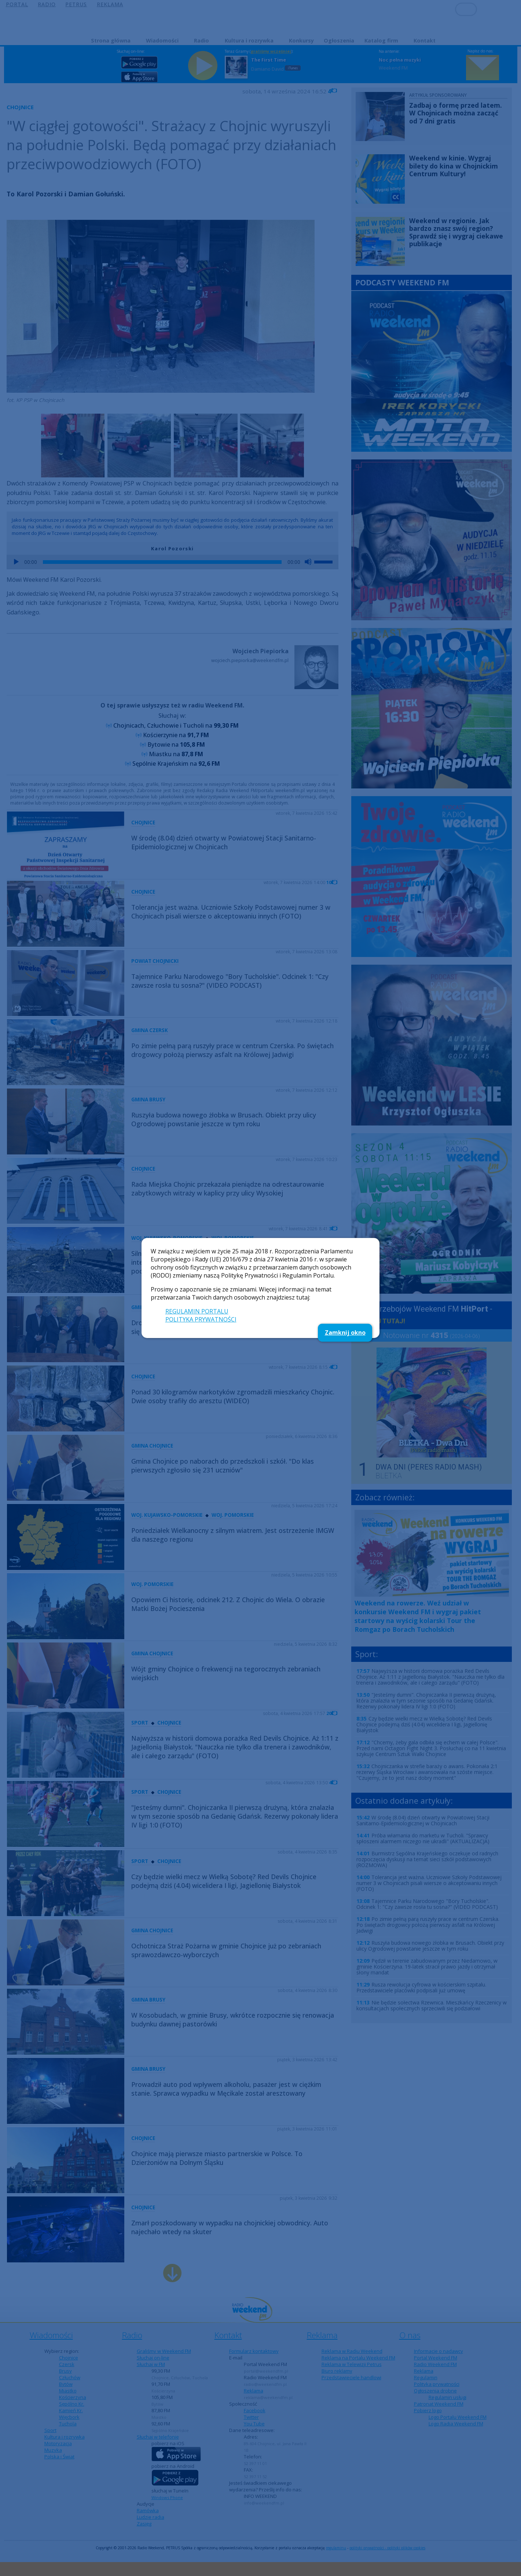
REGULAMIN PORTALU (196, 1311)
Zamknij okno (345, 1332)
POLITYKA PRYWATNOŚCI (200, 1319)
